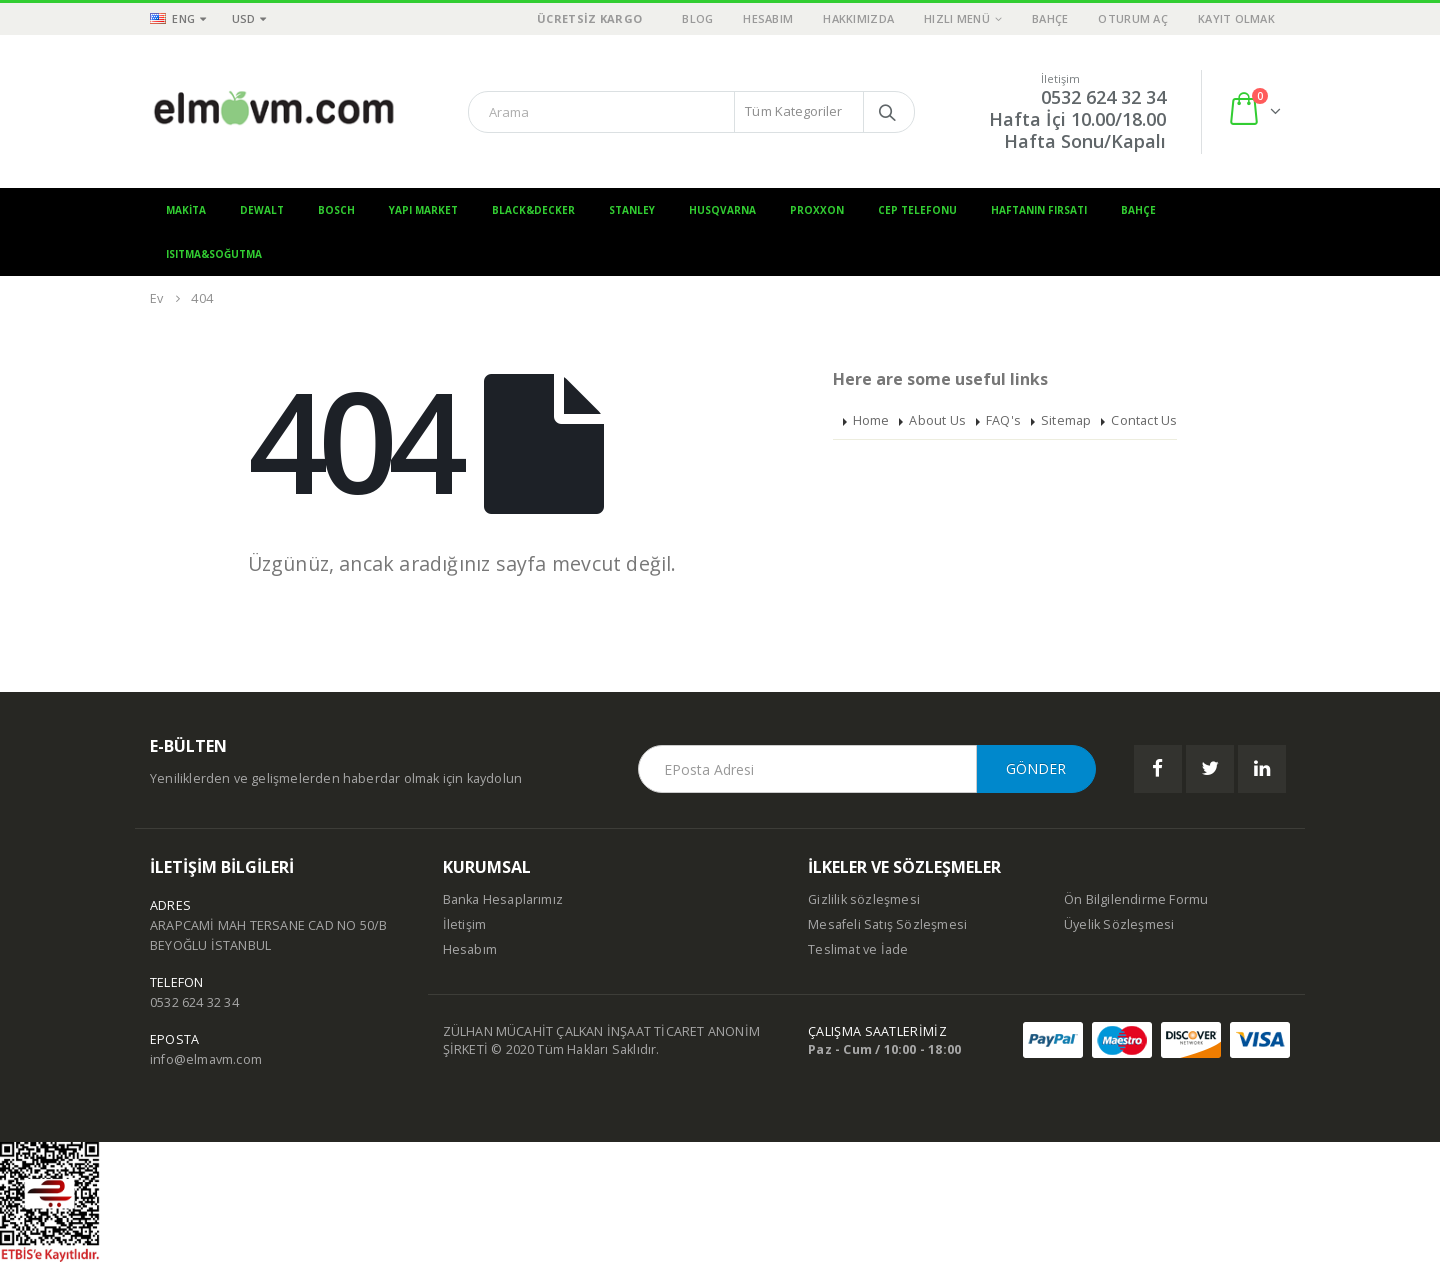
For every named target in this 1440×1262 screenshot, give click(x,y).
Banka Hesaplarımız (503, 899)
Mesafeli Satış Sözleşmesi (887, 924)
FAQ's (1003, 420)
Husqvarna (722, 210)
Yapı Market (423, 210)
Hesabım (768, 18)
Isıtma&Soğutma (214, 254)
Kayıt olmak (1236, 18)
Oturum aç (1132, 18)
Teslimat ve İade (858, 949)
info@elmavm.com (206, 1059)
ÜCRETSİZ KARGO (589, 18)
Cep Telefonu (917, 210)
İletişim (465, 924)
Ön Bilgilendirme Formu (1136, 899)
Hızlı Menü (957, 18)
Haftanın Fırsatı (1039, 210)
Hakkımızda (858, 18)
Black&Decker (533, 210)
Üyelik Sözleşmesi (1119, 924)
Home (871, 420)
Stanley (632, 210)
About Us (937, 420)
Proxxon (817, 210)
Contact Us (1144, 420)
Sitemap (1066, 420)
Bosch (336, 210)
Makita (186, 210)
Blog (697, 18)
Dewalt (262, 210)
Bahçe (1050, 18)
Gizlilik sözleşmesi (864, 899)
